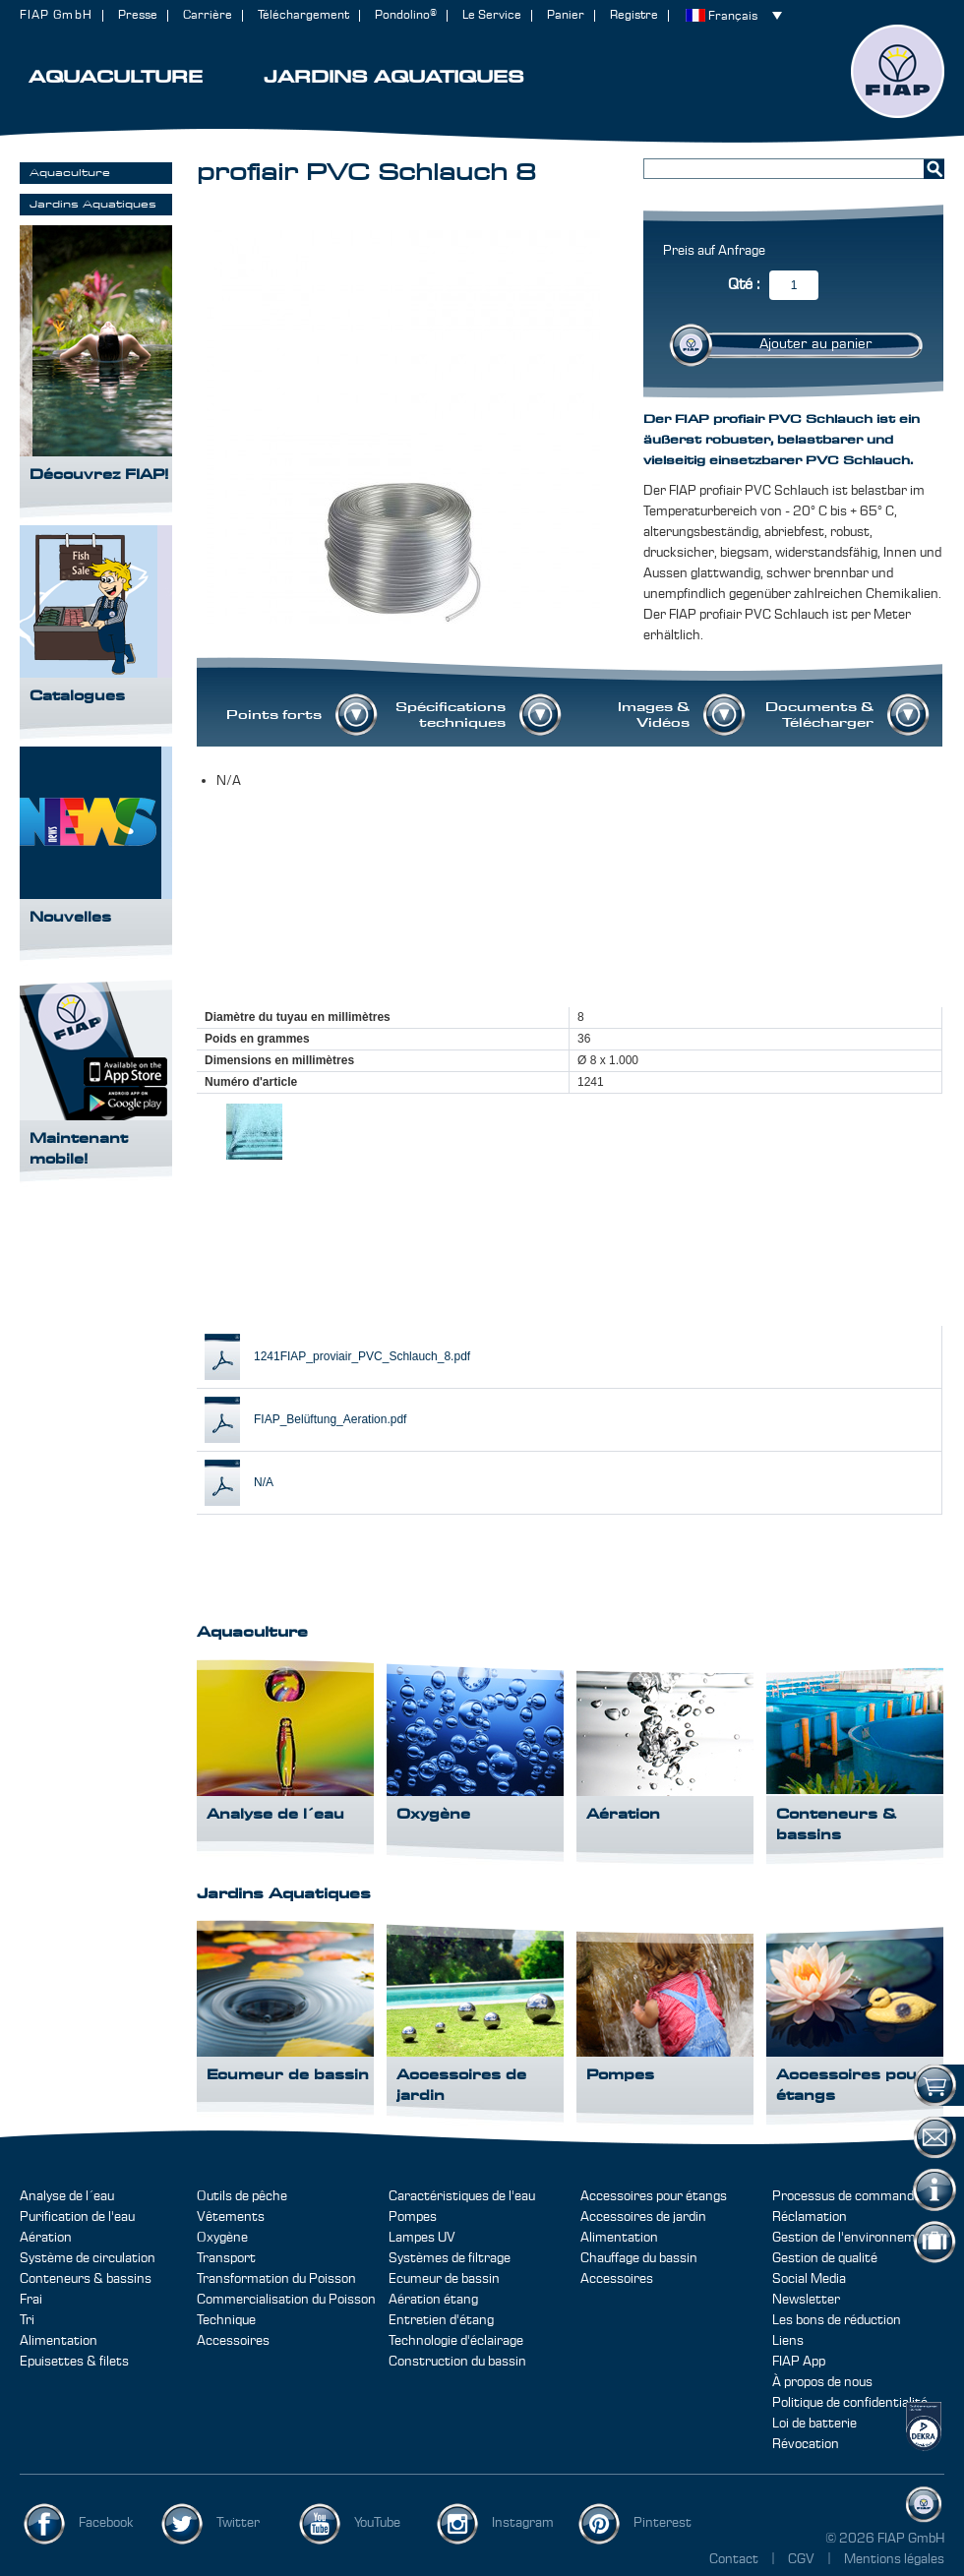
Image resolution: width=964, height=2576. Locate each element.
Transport (226, 2258)
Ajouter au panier (816, 344)
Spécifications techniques (450, 715)
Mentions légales (894, 2559)
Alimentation (58, 2341)
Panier (565, 15)
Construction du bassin (457, 2361)
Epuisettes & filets (74, 2361)
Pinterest (662, 2523)
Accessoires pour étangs (653, 2196)
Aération (46, 2238)
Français (732, 16)
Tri (27, 2320)
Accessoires (233, 2341)
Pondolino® (406, 15)
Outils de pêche (242, 2196)
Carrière (207, 15)
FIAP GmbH (56, 15)
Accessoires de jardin (643, 2217)
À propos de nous (822, 2382)
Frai (31, 2299)
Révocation (805, 2444)
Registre (634, 15)
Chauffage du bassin (638, 2258)
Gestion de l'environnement (854, 2238)
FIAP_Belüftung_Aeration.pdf (330, 1419)
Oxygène (222, 2238)
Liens (788, 2341)
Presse (137, 15)
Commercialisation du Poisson (286, 2299)
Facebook (106, 2523)
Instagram (523, 2523)
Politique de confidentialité (850, 2403)
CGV (802, 2559)
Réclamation (809, 2217)
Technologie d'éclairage (456, 2341)
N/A (263, 1482)
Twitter (238, 2523)
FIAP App (798, 2361)
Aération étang (433, 2299)
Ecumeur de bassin (444, 2279)
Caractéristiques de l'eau (462, 2196)
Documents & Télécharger (819, 715)
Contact (733, 2559)
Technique (226, 2320)
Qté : (743, 284)
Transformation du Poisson (276, 2279)
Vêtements (231, 2217)
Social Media (809, 2279)
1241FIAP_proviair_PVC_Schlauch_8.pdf (362, 1356)
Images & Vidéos (654, 715)
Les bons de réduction (836, 2320)
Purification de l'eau (77, 2217)
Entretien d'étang (441, 2320)
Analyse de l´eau (67, 2196)
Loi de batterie (814, 2423)
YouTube (377, 2523)
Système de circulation (87, 2258)
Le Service (491, 15)
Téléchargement (303, 15)
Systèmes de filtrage (450, 2258)
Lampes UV (422, 2238)
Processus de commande (846, 2196)
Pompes (413, 2217)
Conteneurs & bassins (85, 2279)
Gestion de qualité (824, 2258)
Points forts (274, 715)
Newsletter (806, 2299)
